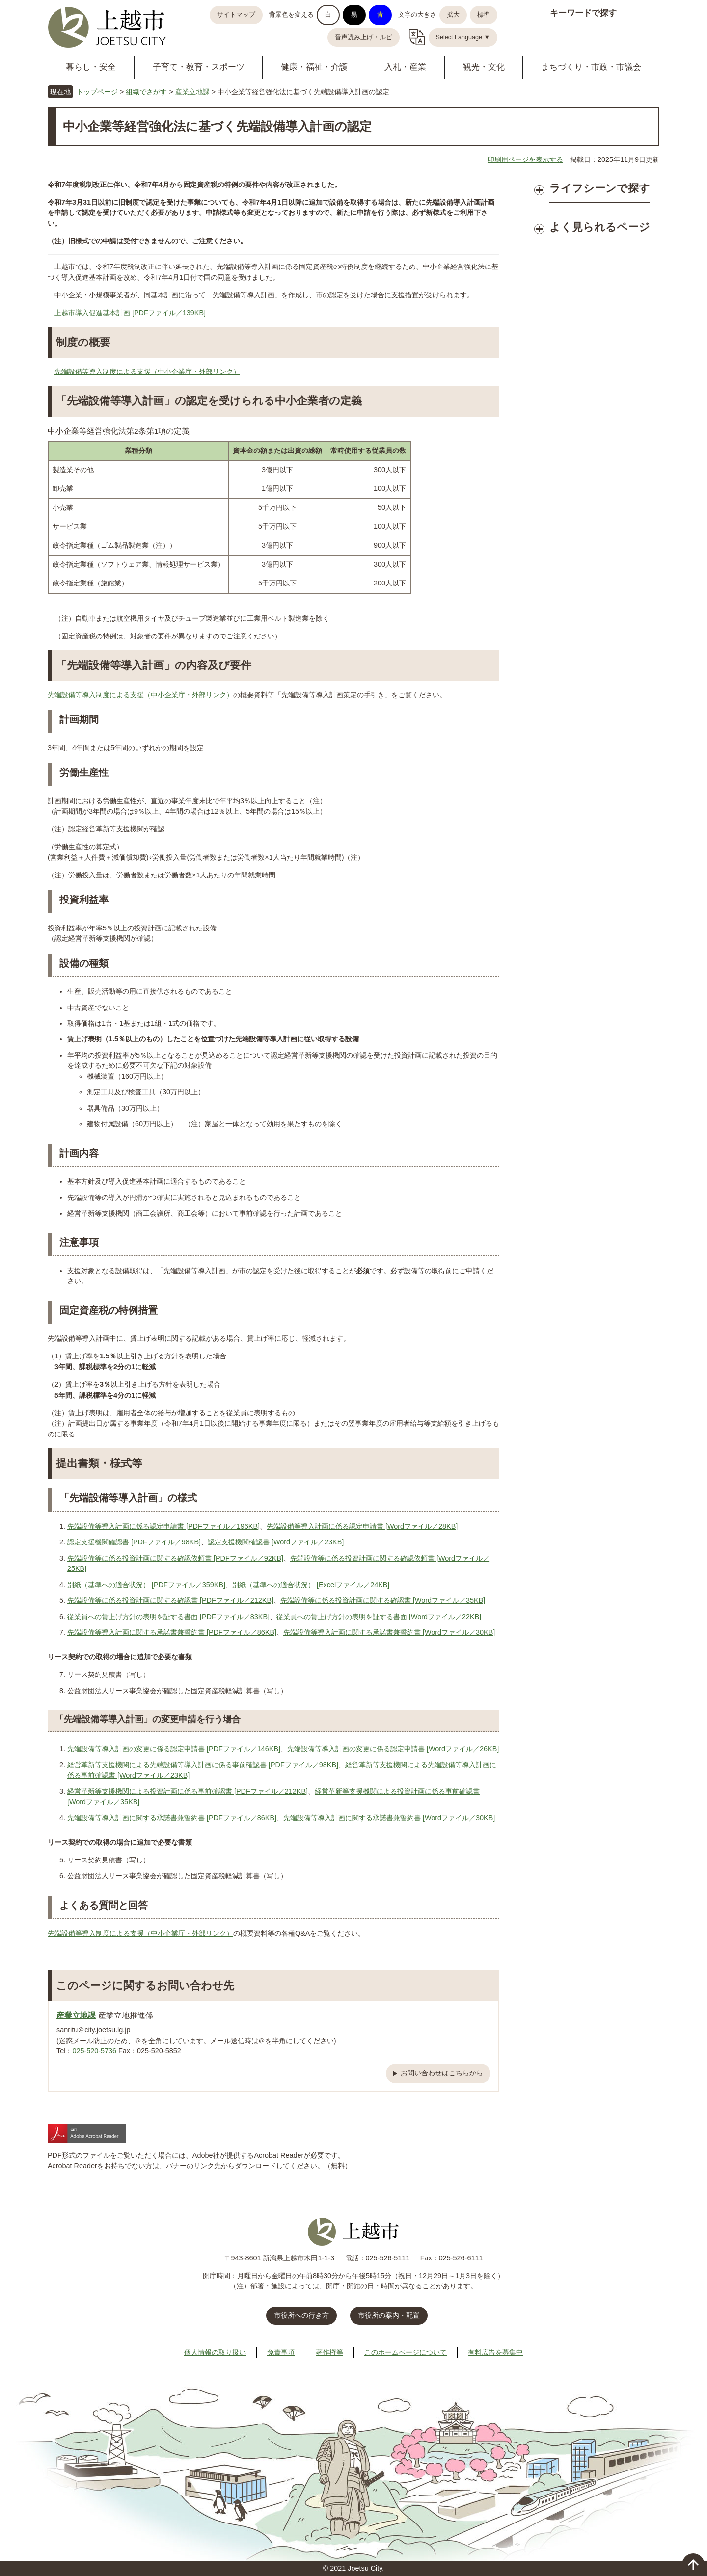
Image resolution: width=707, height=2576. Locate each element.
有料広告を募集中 (495, 2352)
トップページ (97, 92)
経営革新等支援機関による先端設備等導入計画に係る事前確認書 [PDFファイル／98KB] (202, 1765)
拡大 (453, 14)
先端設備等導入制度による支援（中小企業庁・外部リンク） (147, 371)
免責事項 (281, 2352)
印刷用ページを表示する (525, 159)
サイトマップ (236, 14)
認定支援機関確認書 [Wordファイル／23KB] (276, 1542)
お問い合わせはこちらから (442, 2073)
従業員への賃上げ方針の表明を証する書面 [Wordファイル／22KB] (378, 1616)
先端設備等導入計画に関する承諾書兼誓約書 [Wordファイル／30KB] (389, 1632)
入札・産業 (405, 67)
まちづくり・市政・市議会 (591, 67)
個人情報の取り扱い (215, 2352)
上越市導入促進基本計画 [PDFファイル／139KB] (130, 313)
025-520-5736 (94, 2051)
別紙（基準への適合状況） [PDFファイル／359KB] (146, 1585)
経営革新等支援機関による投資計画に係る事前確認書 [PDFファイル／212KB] (187, 1791)
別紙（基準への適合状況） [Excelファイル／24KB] (310, 1585)
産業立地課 (192, 92)
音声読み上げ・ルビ (363, 37)
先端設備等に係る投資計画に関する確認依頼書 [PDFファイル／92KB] (175, 1558)
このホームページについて (405, 2352)
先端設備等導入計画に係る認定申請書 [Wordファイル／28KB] (362, 1526)
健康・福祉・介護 (314, 67)
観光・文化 (484, 67)
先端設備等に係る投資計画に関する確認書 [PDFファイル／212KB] (170, 1600)
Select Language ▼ (463, 37)
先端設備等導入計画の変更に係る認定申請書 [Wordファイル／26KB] (393, 1749)
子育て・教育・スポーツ (199, 67)
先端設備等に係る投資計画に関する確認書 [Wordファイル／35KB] (382, 1600)
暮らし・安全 (91, 67)
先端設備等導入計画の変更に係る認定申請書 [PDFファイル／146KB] (173, 1749)
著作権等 (329, 2352)
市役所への (301, 2315)
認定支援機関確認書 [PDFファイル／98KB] (134, 1542)
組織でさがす (146, 92)
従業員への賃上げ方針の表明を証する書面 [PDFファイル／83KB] (168, 1616)
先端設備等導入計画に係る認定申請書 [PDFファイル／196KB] (163, 1526)
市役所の (389, 2315)
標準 (483, 14)
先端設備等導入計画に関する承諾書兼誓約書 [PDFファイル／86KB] (171, 1632)
